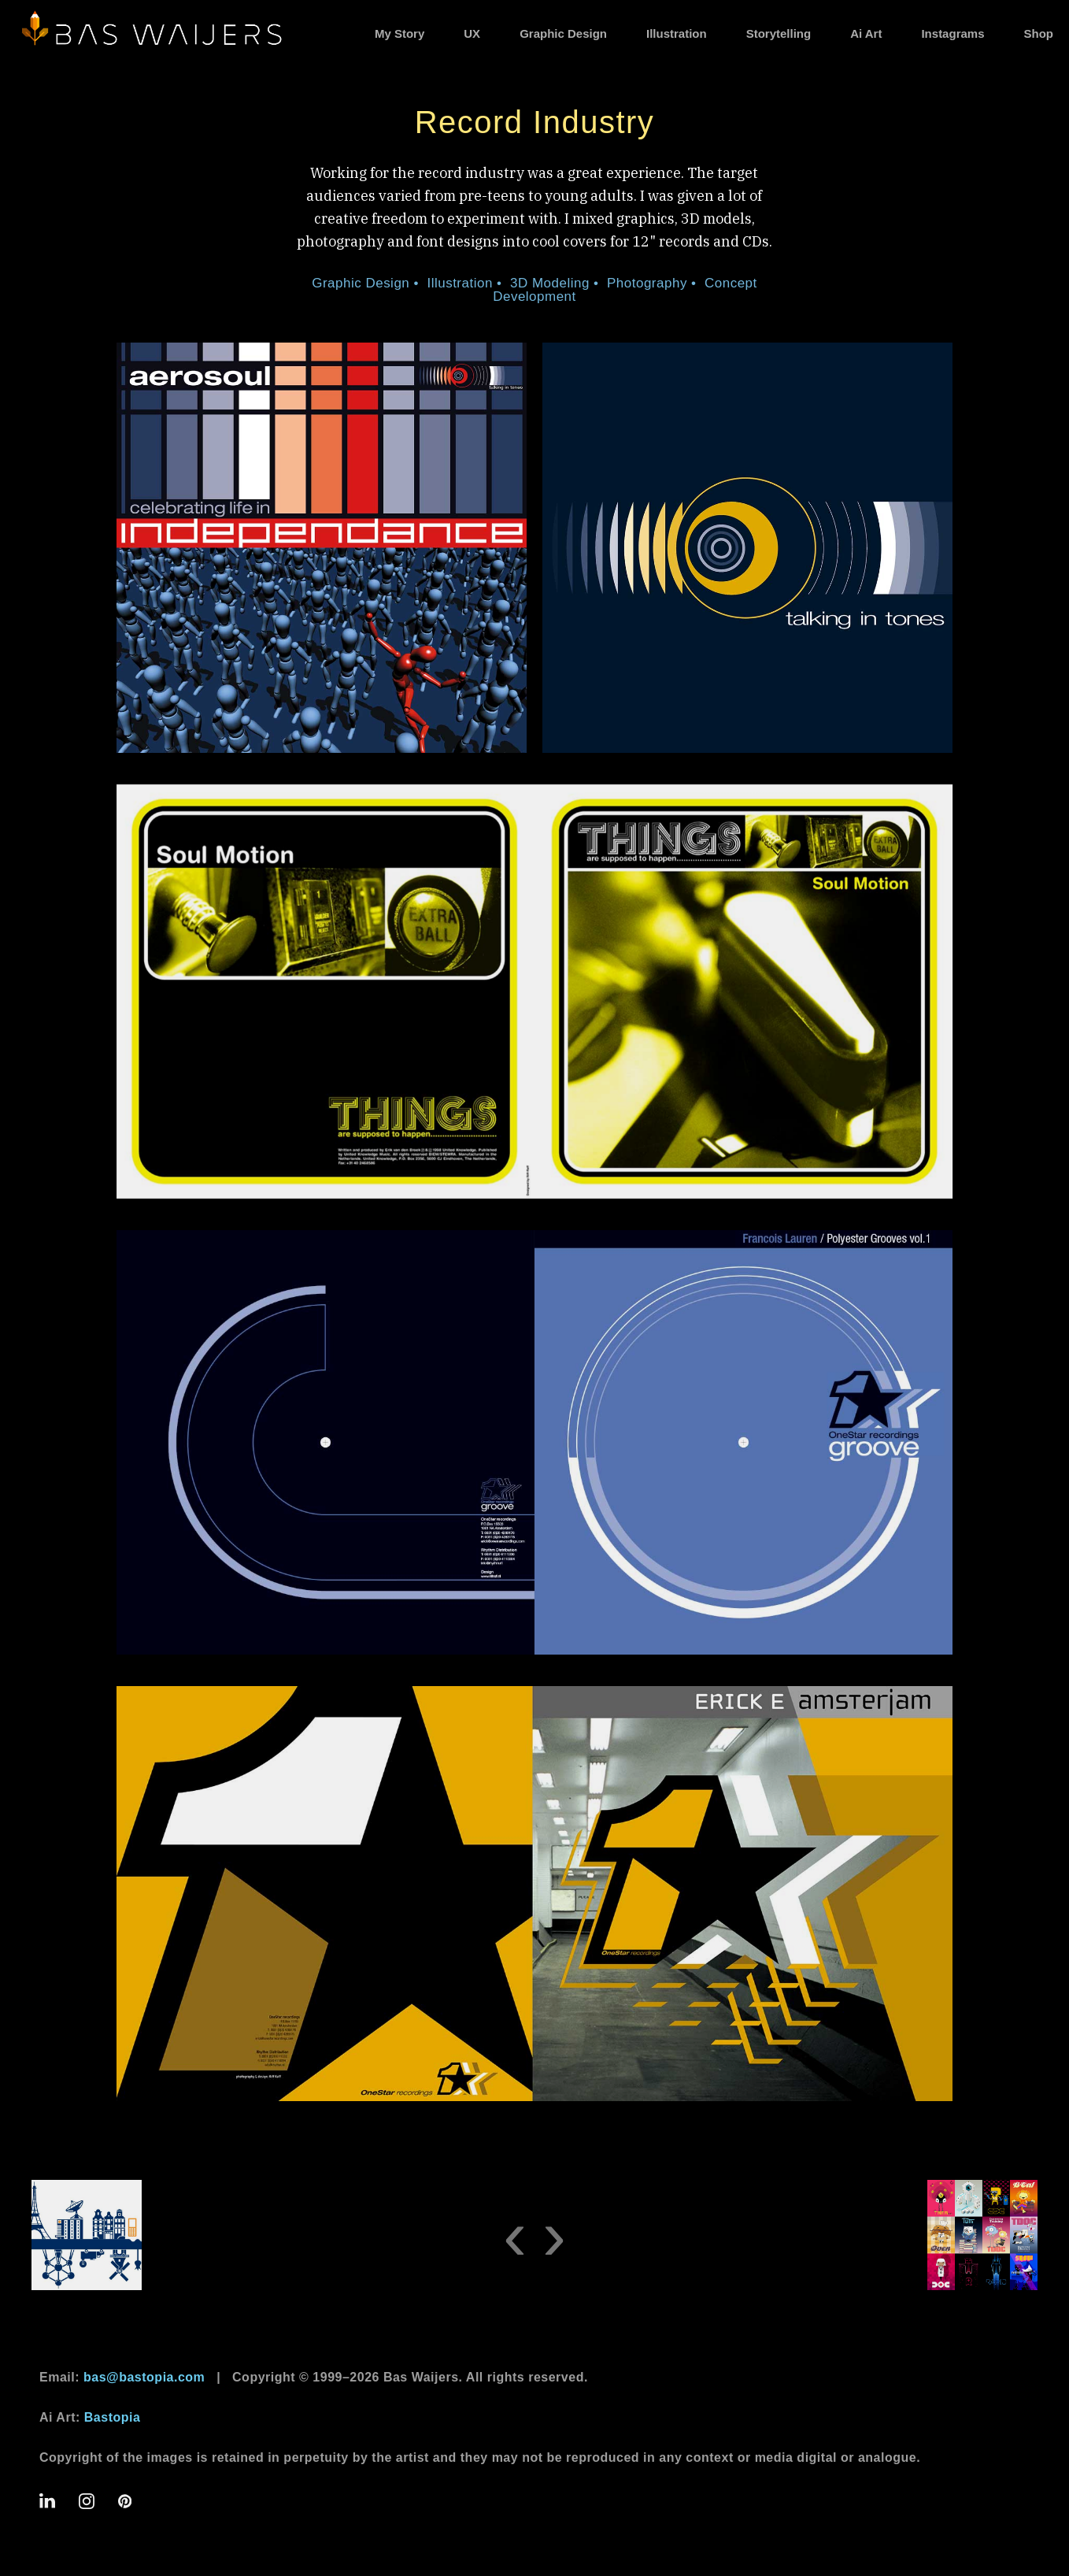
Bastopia (112, 2417)
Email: (122, 2377)
